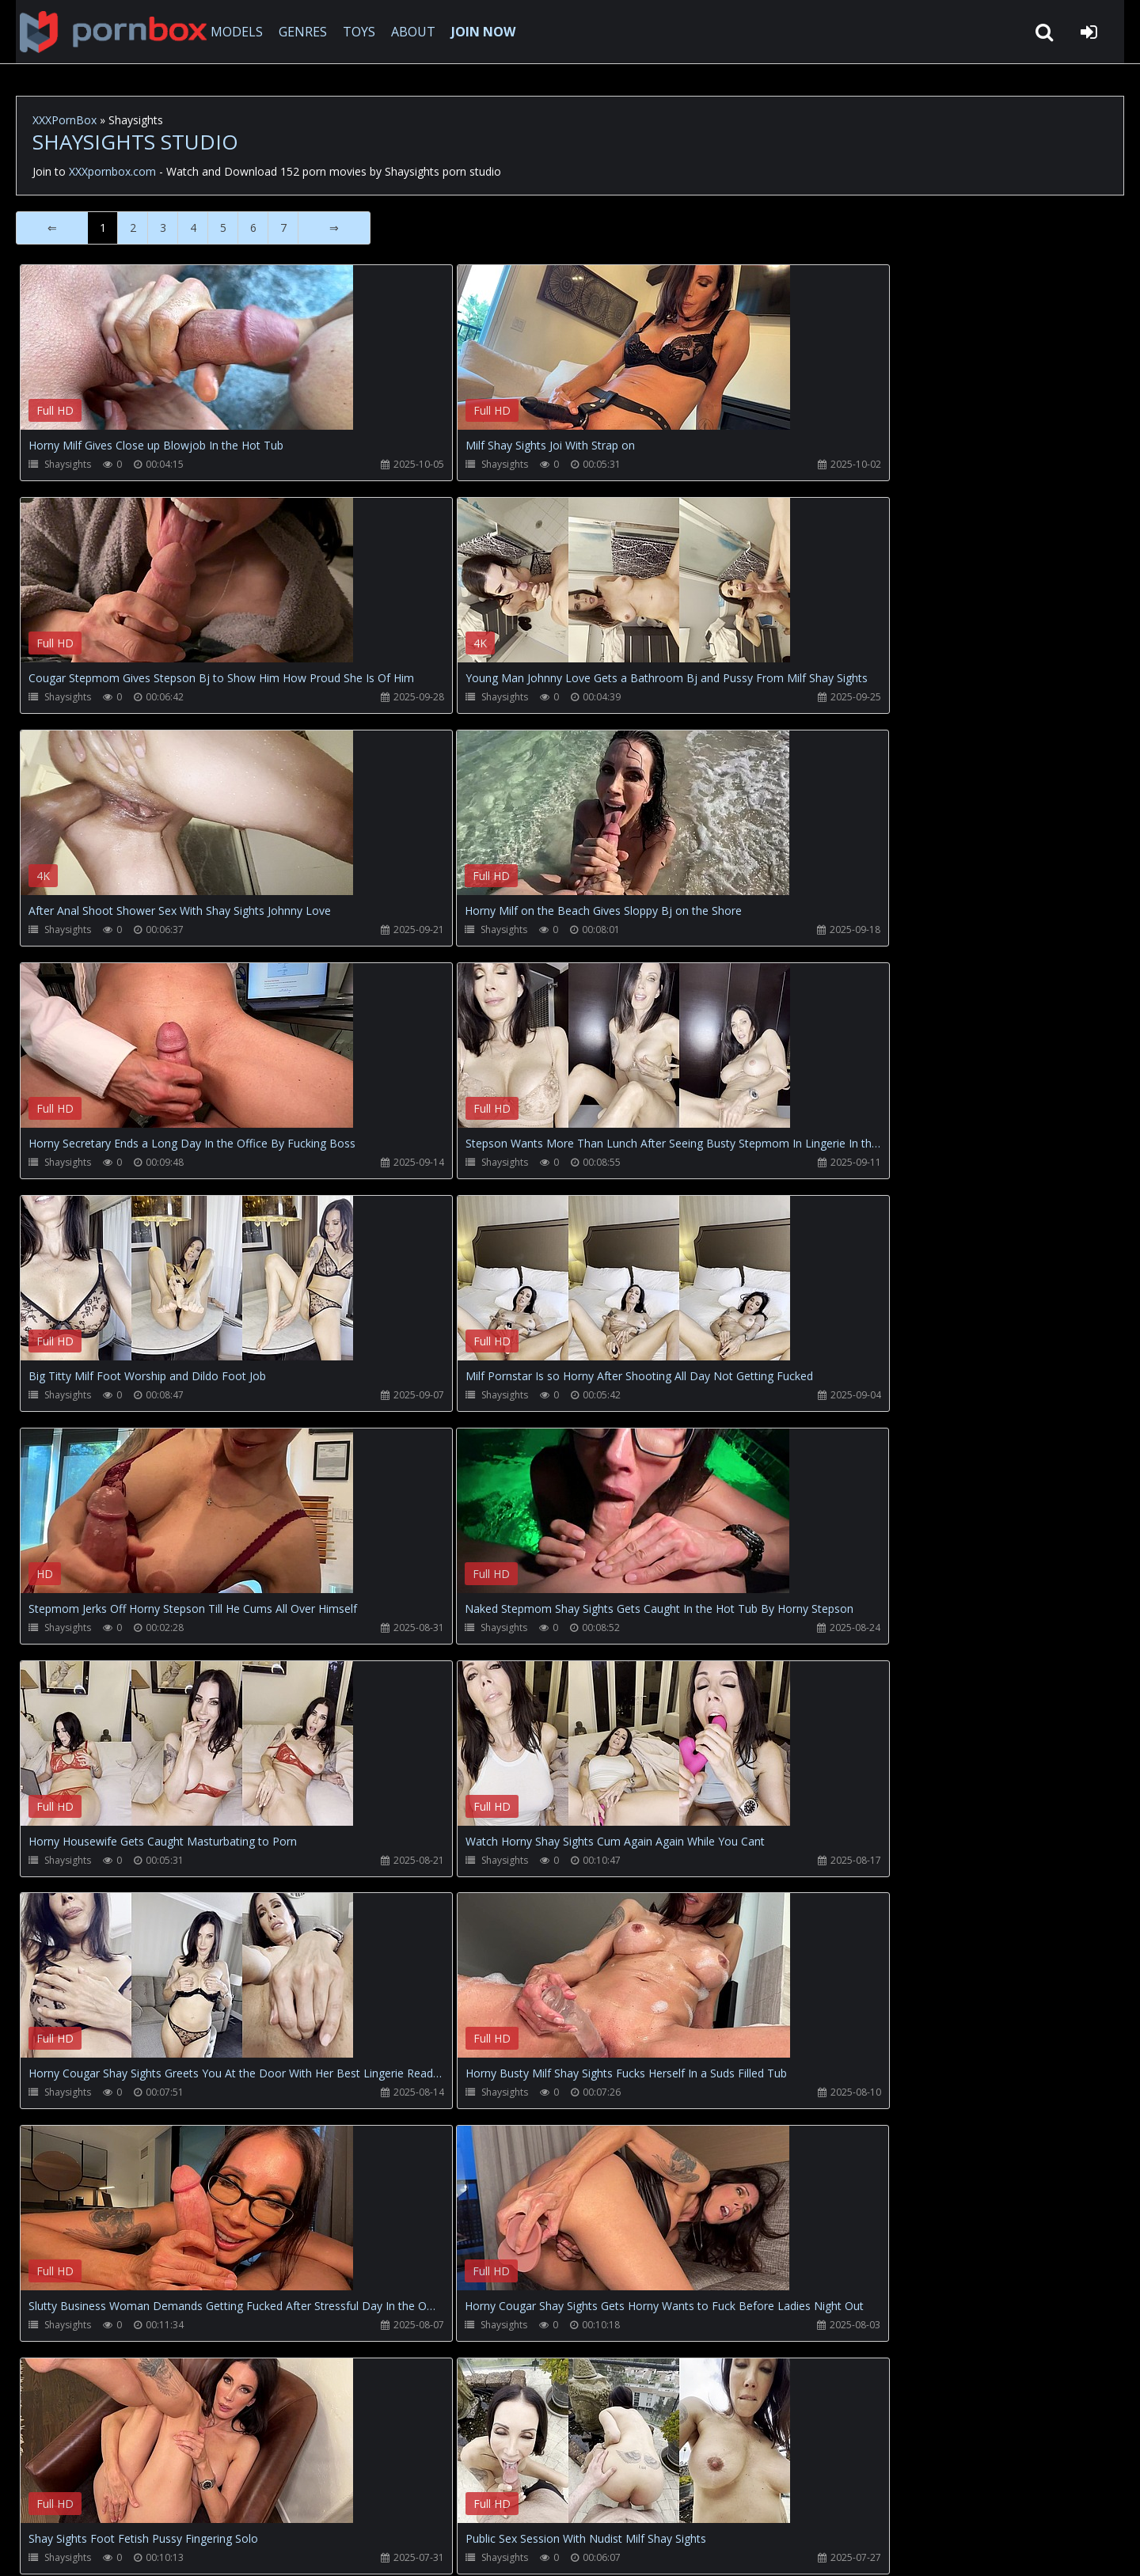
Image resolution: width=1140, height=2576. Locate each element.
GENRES (298, 31)
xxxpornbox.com (136, 2548)
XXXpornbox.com (103, 31)
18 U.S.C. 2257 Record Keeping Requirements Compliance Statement (525, 2548)
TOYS (354, 31)
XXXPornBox (64, 119)
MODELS (232, 31)
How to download (277, 2501)
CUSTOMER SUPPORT (145, 2501)
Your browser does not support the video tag (187, 358)
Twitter (376, 2501)
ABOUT (408, 31)
